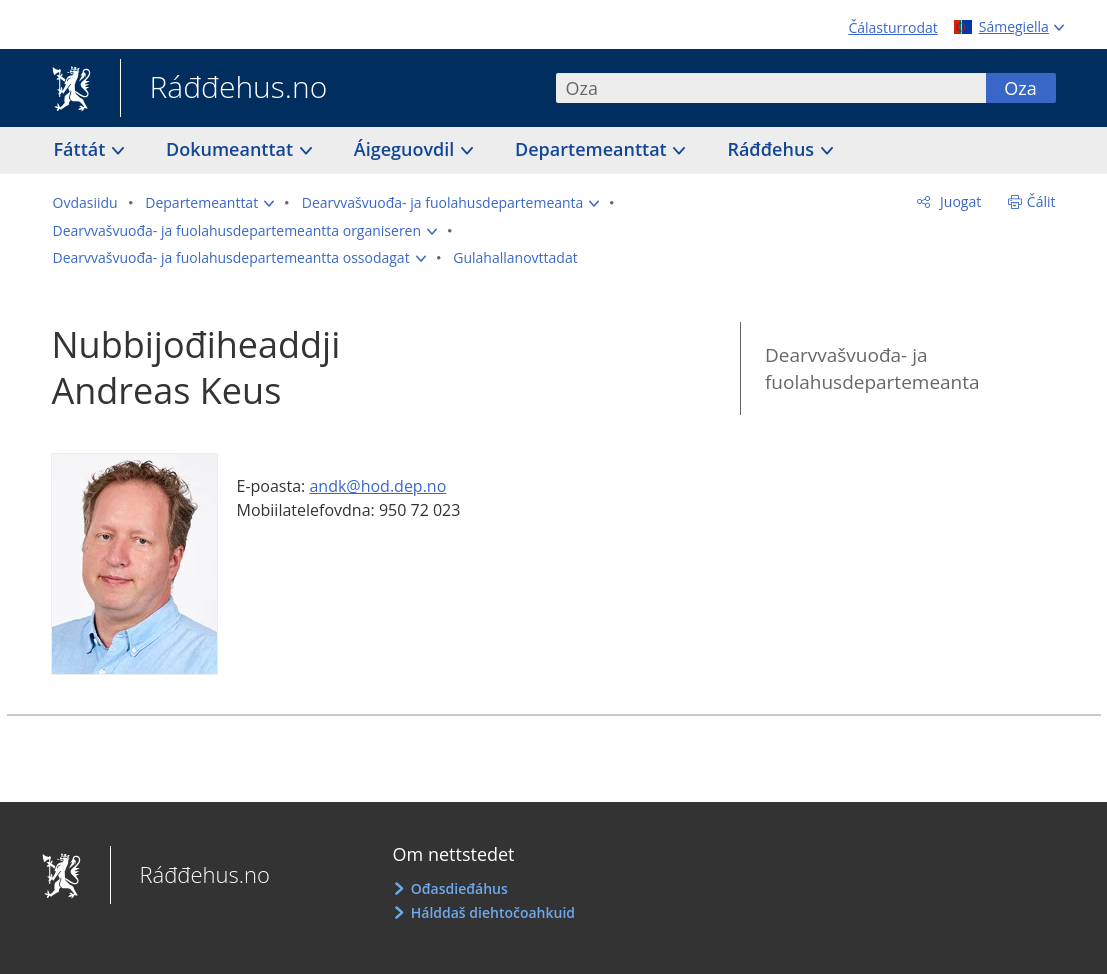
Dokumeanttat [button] (232, 149)
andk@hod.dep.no (377, 486)
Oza (1020, 88)
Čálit (1041, 201)
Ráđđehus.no (224, 89)
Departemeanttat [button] (593, 149)
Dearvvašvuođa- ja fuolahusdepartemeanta (872, 368)
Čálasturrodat (892, 27)
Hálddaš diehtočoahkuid (493, 912)
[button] (209, 203)
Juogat (958, 201)
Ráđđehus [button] (772, 149)
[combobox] (771, 88)
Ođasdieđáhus (459, 888)
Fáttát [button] (82, 149)
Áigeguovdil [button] (406, 149)
